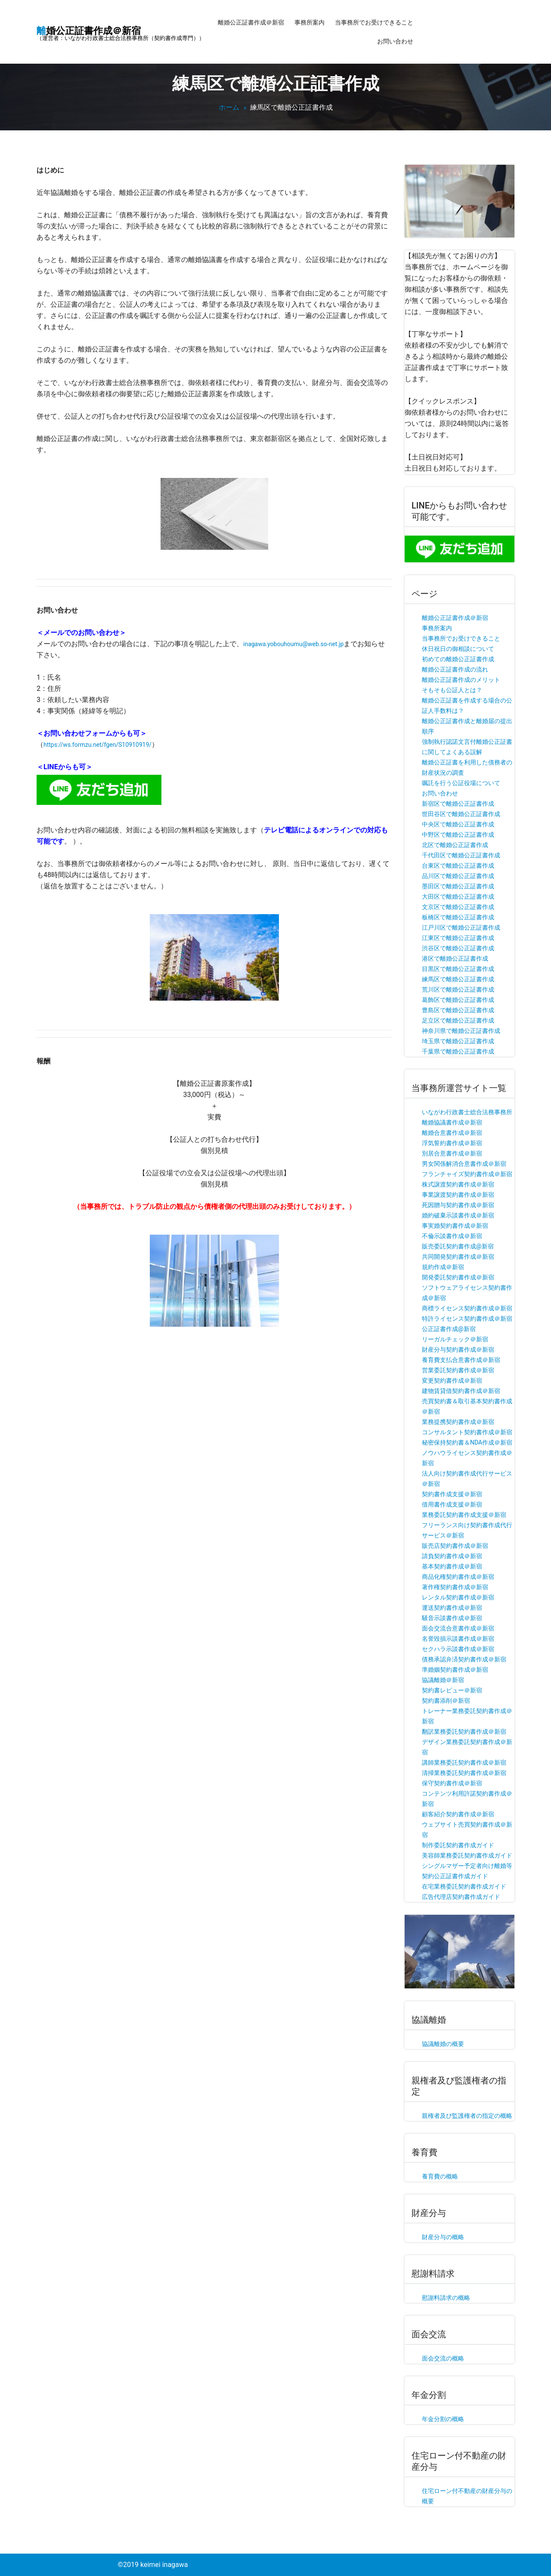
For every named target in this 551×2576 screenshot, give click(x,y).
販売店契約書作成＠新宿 (455, 1545)
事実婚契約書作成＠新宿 (455, 1225)
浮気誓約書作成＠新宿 (452, 1143)
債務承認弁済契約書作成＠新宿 (464, 1659)
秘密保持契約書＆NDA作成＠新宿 (467, 1442)
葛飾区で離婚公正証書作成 (458, 999)
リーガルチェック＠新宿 (455, 1339)
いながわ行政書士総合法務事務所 (467, 1112)
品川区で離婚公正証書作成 (458, 875)
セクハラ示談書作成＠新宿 (458, 1648)
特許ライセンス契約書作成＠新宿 (467, 1318)
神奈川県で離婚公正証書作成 (461, 1030)
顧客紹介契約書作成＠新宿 (458, 1814)
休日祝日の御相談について (458, 648)
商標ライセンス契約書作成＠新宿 (467, 1308)
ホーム (229, 107)
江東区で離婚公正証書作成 (458, 937)
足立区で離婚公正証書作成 (458, 1020)
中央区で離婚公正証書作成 (458, 824)
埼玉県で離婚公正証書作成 (458, 1041)
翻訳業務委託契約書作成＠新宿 (464, 1731)
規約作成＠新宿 (443, 1266)
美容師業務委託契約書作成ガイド (467, 1855)
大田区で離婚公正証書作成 (458, 896)
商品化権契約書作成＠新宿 (458, 1576)
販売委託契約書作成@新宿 (458, 1246)
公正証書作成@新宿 (449, 1328)
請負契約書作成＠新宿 (452, 1556)
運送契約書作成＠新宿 (452, 1607)
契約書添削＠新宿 (446, 1700)
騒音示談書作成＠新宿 (452, 1618)
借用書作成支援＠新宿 (452, 1504)
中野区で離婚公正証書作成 (458, 834)
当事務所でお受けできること (374, 22)
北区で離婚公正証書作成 (455, 844)
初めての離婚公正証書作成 (458, 659)
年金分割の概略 (443, 2419)
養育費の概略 (440, 2176)
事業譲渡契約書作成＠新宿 (458, 1194)
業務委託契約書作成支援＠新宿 (464, 1514)
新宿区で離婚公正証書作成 (458, 803)
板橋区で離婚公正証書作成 (458, 917)
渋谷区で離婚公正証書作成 (458, 948)
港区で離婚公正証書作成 (455, 958)
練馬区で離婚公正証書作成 (458, 979)
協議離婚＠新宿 (443, 1679)
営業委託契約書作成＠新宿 (458, 1370)
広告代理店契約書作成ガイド (461, 1896)
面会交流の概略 (443, 2358)
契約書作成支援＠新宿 (452, 1494)
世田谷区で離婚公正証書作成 (461, 813)
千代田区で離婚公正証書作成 (461, 855)
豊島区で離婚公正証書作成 (458, 1010)
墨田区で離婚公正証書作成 (458, 886)
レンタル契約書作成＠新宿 (458, 1597)
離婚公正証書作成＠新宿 (251, 22)
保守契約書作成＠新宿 (452, 1783)
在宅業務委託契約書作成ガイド (464, 1886)
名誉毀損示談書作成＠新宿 (458, 1638)
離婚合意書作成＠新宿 (452, 1132)
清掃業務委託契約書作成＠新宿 (464, 1772)
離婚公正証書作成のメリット (461, 679)
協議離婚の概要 (443, 2043)
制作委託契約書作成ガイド (458, 1845)
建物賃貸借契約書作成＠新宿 (461, 1390)
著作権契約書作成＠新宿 (455, 1587)
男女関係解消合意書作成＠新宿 (464, 1163)
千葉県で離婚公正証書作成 (458, 1051)
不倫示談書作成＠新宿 (452, 1236)
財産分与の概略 (443, 2237)
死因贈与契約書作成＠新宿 (458, 1205)
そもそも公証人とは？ (452, 690)
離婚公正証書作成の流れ (455, 669)
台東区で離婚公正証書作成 (458, 865)
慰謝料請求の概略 (446, 2297)
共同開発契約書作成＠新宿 (458, 1256)
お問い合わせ (395, 41)
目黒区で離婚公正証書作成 (458, 968)
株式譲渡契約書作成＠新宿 (458, 1184)
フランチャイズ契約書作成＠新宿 (467, 1174)
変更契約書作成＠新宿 (452, 1380)
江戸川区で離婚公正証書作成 (461, 927)
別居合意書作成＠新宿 (452, 1153)
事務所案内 (309, 22)
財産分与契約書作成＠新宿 (458, 1349)
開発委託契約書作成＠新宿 (458, 1277)
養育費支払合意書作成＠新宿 (461, 1359)
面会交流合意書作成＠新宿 (458, 1628)
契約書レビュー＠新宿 (452, 1690)
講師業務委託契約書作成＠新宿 (464, 1762)
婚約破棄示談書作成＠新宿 (458, 1215)
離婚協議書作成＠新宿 (452, 1122)
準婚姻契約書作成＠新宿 (455, 1669)
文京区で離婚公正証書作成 (458, 906)
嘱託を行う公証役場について (461, 783)
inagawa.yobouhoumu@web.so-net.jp (293, 644)
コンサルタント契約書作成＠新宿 (467, 1432)
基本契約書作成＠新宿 (452, 1566)
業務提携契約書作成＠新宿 (458, 1421)
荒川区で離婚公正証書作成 (458, 989)
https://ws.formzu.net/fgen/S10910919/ (97, 744)
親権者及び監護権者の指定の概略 (467, 2115)
